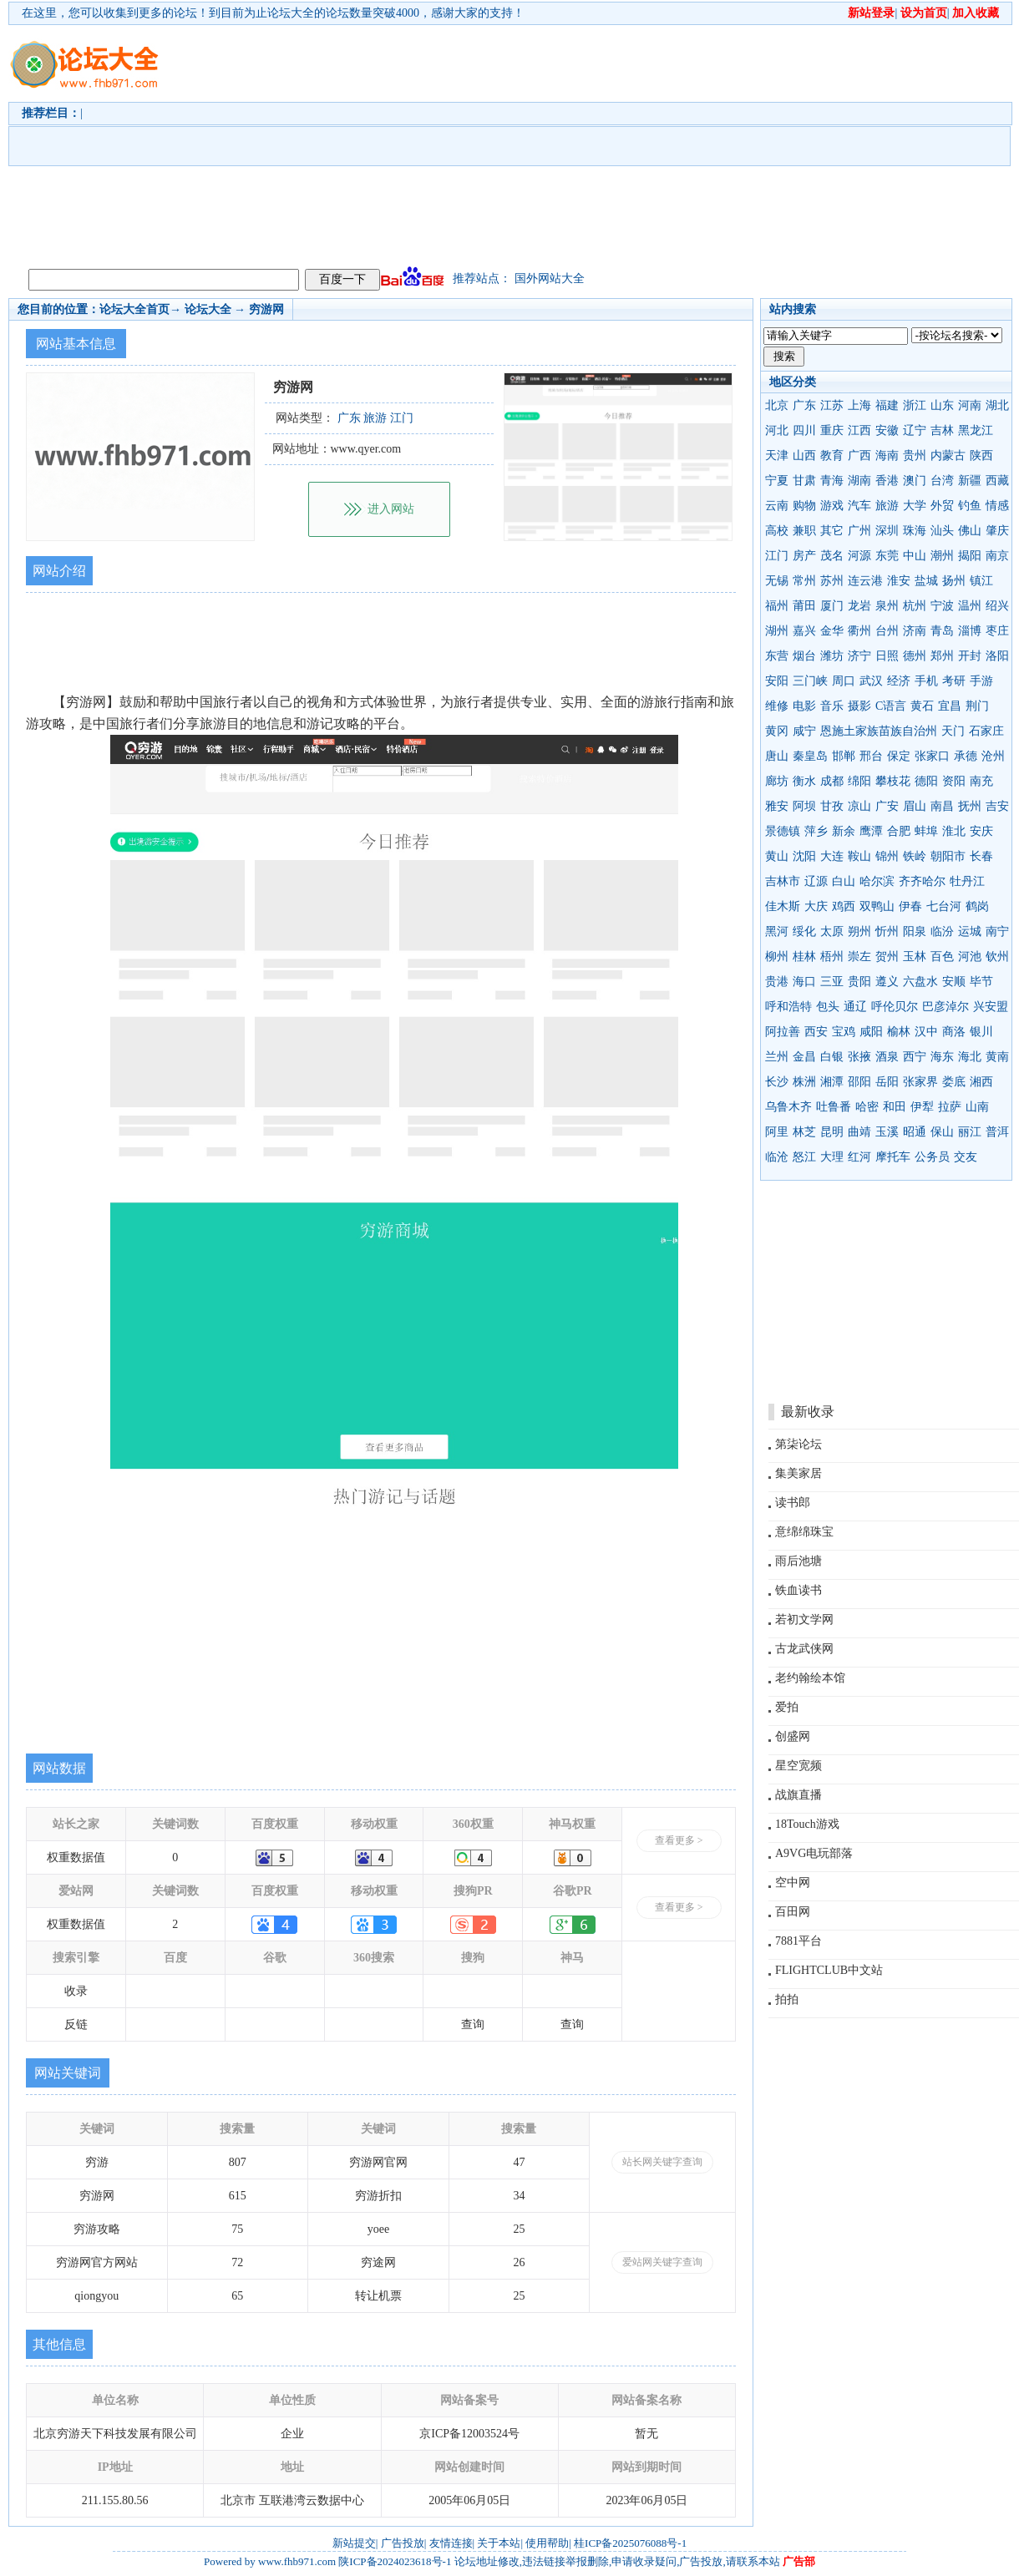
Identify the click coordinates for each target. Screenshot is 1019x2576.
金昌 (804, 1056)
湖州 (776, 631)
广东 (804, 405)
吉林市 (782, 881)
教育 (832, 455)
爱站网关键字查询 (662, 2262)
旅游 (887, 505)
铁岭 (914, 856)
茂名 (832, 555)
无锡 (776, 580)
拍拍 (786, 1999)
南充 (981, 781)
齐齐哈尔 (922, 881)
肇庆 (997, 530)
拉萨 (949, 1107)
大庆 (816, 906)
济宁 (859, 656)
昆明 (832, 1132)
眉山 (914, 806)
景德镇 (782, 831)
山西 (804, 455)
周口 (843, 681)
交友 (965, 1157)
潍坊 (832, 656)
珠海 (914, 530)
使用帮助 (547, 2543)
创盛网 (792, 1736)
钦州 (997, 956)
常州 (804, 580)
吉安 (997, 806)
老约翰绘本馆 (810, 1678)
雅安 (776, 806)
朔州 (859, 931)
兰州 (776, 1056)
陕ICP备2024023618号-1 (394, 2561)
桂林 (804, 956)
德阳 (926, 781)
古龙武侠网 (804, 1648)
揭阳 (969, 555)
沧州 (993, 756)
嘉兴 (804, 631)
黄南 (997, 1056)
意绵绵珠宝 (804, 1532)
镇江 (981, 580)
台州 (887, 631)
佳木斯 (782, 906)
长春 (981, 856)
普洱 (997, 1132)
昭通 (914, 1132)
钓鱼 (969, 505)
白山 (843, 881)
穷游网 (266, 309)
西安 (816, 1031)
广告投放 (402, 2543)
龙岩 (859, 606)
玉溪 (887, 1132)
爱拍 (786, 1707)
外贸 (942, 505)
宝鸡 (843, 1031)
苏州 (832, 580)
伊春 (910, 906)
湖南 (859, 480)
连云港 (865, 580)
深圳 (887, 530)
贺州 (887, 956)
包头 (827, 1006)
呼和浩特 (788, 1006)
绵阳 (859, 781)
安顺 (954, 981)
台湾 (942, 480)
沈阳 (804, 856)
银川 (981, 1031)
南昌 (942, 806)
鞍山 (859, 856)
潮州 (942, 555)
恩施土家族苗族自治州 (878, 731)
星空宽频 (798, 1765)
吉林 (942, 430)
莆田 (804, 606)
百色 (942, 956)
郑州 (942, 656)
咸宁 (804, 731)
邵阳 (859, 1081)
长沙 (776, 1081)
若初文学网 (804, 1619)
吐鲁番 (833, 1107)
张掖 (859, 1056)
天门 (953, 731)
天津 (776, 455)
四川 (804, 430)
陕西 (981, 455)
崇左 (859, 956)
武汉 (871, 681)
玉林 (914, 956)
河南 (969, 405)
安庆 (981, 831)
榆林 (898, 1031)
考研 (954, 681)
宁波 (942, 606)
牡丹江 (967, 881)
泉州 (887, 606)
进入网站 (391, 509)
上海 (859, 405)
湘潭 (832, 1081)
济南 (914, 631)
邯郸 (843, 756)
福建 (887, 405)
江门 (776, 555)
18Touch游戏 (807, 1824)
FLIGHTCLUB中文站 (829, 1970)
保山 (942, 1132)
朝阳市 (948, 856)
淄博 (969, 631)
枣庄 (997, 631)
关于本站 (498, 2543)
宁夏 (776, 480)
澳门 (914, 480)
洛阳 (997, 656)
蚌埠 (926, 831)
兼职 (804, 530)
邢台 (871, 756)
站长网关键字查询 (662, 2162)
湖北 (997, 405)
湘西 (981, 1081)
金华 (832, 631)
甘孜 (832, 806)
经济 (898, 681)
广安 (887, 806)
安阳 (776, 681)
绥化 (804, 931)
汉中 (926, 1031)
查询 (472, 2024)
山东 (942, 405)
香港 (887, 480)
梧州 (832, 956)
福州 (776, 606)
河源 (859, 555)
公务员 (932, 1157)
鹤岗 (977, 906)
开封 (969, 656)
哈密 (867, 1107)
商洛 (954, 1031)
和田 (894, 1107)
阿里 (776, 1132)
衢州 (859, 631)
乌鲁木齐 (788, 1107)
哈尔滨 (877, 881)
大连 (832, 856)
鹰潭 (871, 831)
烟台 (804, 656)
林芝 (804, 1132)
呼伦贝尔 (894, 1006)
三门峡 (810, 681)
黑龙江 (975, 430)
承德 (965, 756)
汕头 (942, 530)
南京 (997, 555)
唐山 (776, 756)
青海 (832, 480)
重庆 (832, 430)
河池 (969, 956)
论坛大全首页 (134, 309)
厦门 (832, 606)
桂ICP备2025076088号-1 (630, 2543)
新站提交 (354, 2543)
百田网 (792, 1911)
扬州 (954, 580)
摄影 (859, 706)
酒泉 (887, 1056)
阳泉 (914, 931)
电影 (804, 706)
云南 (776, 505)
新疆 (969, 480)
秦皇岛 (810, 756)
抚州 (969, 806)
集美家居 (798, 1473)
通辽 (855, 1006)
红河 (859, 1157)
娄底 (954, 1081)
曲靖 (859, 1132)
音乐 (832, 706)
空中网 (792, 1882)
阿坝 (804, 806)
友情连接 (451, 2543)
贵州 (914, 455)
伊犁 (922, 1107)
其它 (832, 530)
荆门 (977, 706)
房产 (804, 555)
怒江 (804, 1157)
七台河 (943, 906)
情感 (997, 505)
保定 (898, 756)
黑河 (776, 931)
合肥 (898, 831)
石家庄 (986, 731)
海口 (804, 981)
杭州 (914, 606)
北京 (776, 405)
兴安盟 (990, 1006)
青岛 (942, 631)
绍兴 (997, 606)
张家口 (932, 756)
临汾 (942, 931)
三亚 (832, 981)
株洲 (804, 1081)
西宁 (914, 1056)
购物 (804, 505)
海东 (942, 1056)
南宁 (997, 931)
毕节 (981, 981)
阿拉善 (782, 1031)
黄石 (922, 706)
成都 (832, 781)
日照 (887, 656)
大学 (914, 505)
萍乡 (816, 831)
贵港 (776, 981)
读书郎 (792, 1502)
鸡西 (843, 906)
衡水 (804, 781)
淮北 (954, 831)
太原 (832, 931)
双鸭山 (877, 906)
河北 (776, 430)
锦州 (887, 856)
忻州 (887, 931)
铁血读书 (798, 1590)
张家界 (920, 1081)
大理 (832, 1157)
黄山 (776, 856)
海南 (887, 455)
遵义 (887, 981)
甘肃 (804, 480)
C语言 (890, 706)
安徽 (887, 430)
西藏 (997, 480)
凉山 (859, 806)
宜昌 (949, 706)
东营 (776, 656)
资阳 (954, 781)
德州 (914, 656)
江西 (859, 430)
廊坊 (776, 781)
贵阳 (859, 981)
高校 (776, 530)
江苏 (832, 405)
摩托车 (892, 1157)
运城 (969, 931)
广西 (859, 455)
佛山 (969, 530)
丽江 (969, 1132)
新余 (843, 831)
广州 (859, 530)
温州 (969, 606)
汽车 (859, 505)
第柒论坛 (798, 1444)
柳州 (776, 956)
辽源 (816, 881)
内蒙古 (948, 455)
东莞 (887, 555)
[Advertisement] (480, 143)
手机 (926, 681)
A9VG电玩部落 (814, 1853)
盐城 (926, 580)
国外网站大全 (550, 278)
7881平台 (798, 1941)
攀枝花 (892, 781)
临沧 (776, 1157)
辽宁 (914, 430)
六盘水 (920, 981)
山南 (977, 1107)
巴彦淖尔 (945, 1006)
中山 (914, 555)
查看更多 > (679, 1840)
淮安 (898, 580)
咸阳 (871, 1031)
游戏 (832, 505)
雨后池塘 (798, 1561)
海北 (969, 1056)
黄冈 (776, 731)
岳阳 (887, 1081)
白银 (832, 1056)
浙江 (914, 405)
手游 (981, 681)
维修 (776, 706)
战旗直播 (798, 1795)
